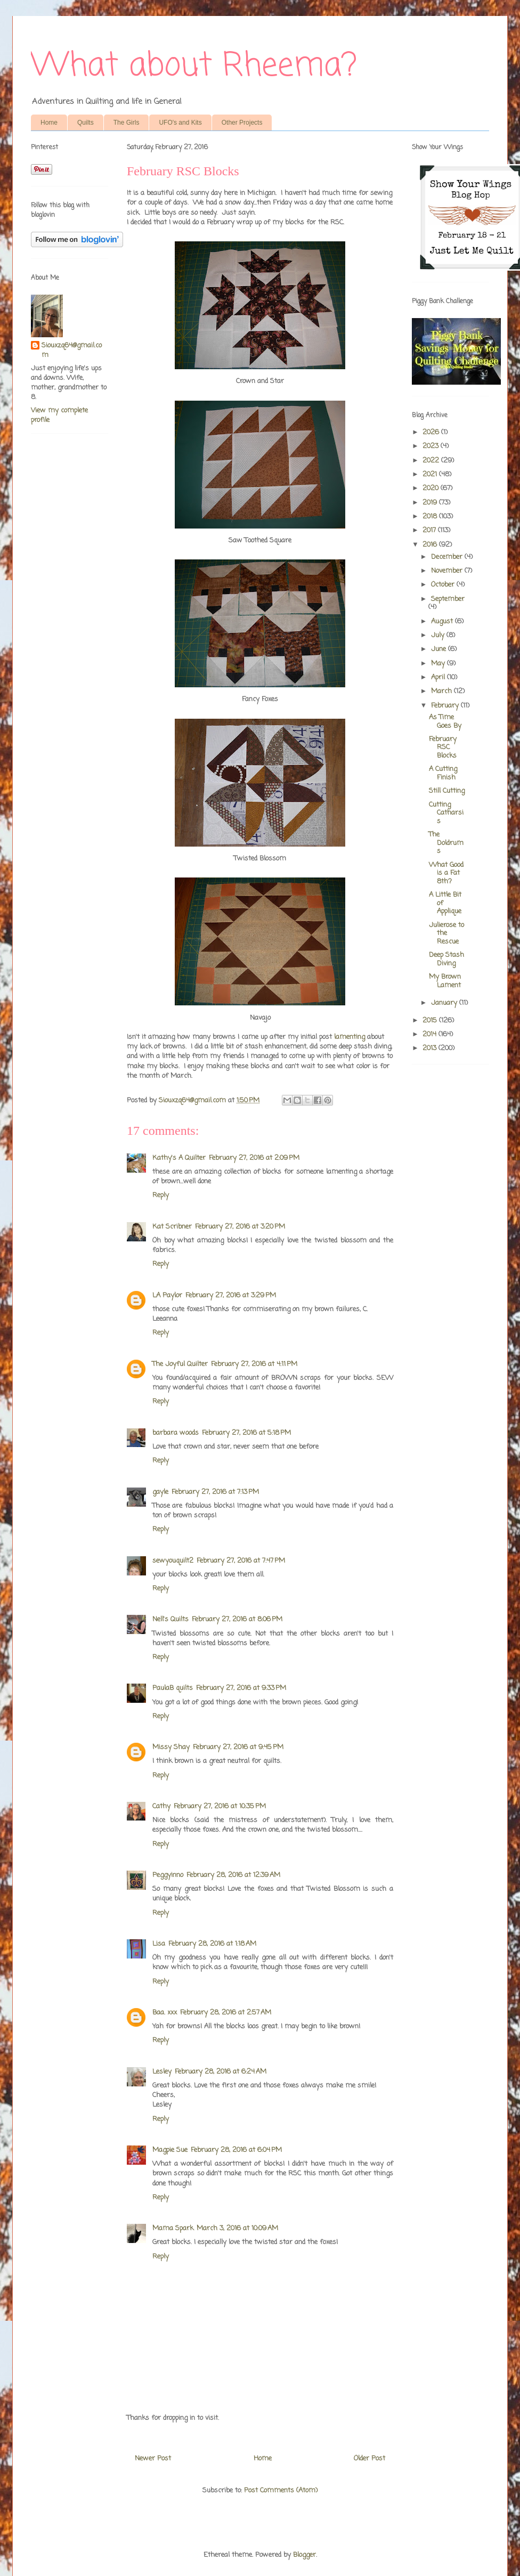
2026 (432, 432)
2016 (431, 545)
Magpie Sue (170, 2150)
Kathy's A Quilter (179, 1158)
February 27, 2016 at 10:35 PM (220, 1806)
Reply (160, 1195)
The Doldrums (446, 843)
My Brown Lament (445, 981)
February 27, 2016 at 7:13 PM (215, 1492)
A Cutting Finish (443, 773)
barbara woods (175, 1433)
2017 (430, 530)
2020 (432, 488)
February (446, 706)
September (448, 599)
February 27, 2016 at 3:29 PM (230, 1295)
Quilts (85, 122)
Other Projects (242, 122)
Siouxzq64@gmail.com (72, 350)
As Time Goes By (445, 721)
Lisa (158, 1944)
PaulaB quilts (172, 1688)
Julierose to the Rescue (446, 933)
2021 (431, 474)
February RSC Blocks (443, 747)
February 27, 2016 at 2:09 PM (254, 1158)
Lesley (162, 2072)
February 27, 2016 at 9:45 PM (238, 1747)
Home (49, 122)
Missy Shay (171, 1747)
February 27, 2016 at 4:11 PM (254, 1364)
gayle (160, 1492)
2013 (430, 1048)
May (439, 664)
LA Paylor (167, 1295)
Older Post (369, 2458)
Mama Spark (172, 2228)
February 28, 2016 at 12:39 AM (233, 1875)
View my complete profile (59, 415)
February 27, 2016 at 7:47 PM (241, 1561)
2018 (431, 516)
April (439, 677)
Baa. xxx (164, 2013)
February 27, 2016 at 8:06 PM (237, 1619)
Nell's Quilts (170, 1619)
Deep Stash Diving (446, 959)
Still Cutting (447, 791)
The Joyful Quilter (180, 1364)
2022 (432, 461)
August (443, 621)
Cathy (161, 1806)
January (445, 1003)
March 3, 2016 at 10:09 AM (237, 2228)
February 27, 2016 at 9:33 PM (241, 1688)
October (444, 585)
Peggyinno (167, 1875)
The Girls (126, 122)
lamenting (349, 1037)
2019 (431, 503)
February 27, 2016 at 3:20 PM (240, 1227)
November (448, 571)
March (442, 691)
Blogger (304, 2555)
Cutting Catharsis (446, 813)
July (438, 635)
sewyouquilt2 (172, 1561)
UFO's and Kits (180, 122)
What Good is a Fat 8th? (446, 873)
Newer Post (153, 2458)
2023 (432, 446)
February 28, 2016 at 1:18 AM (212, 1944)
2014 (430, 1034)
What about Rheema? (194, 66)
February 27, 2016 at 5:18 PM (246, 1433)
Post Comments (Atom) (281, 2490)
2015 (431, 1020)
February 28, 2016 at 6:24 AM (220, 2072)
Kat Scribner (172, 1227)
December (448, 557)
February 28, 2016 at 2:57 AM (225, 2013)
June (439, 649)
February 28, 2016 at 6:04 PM (236, 2150)
